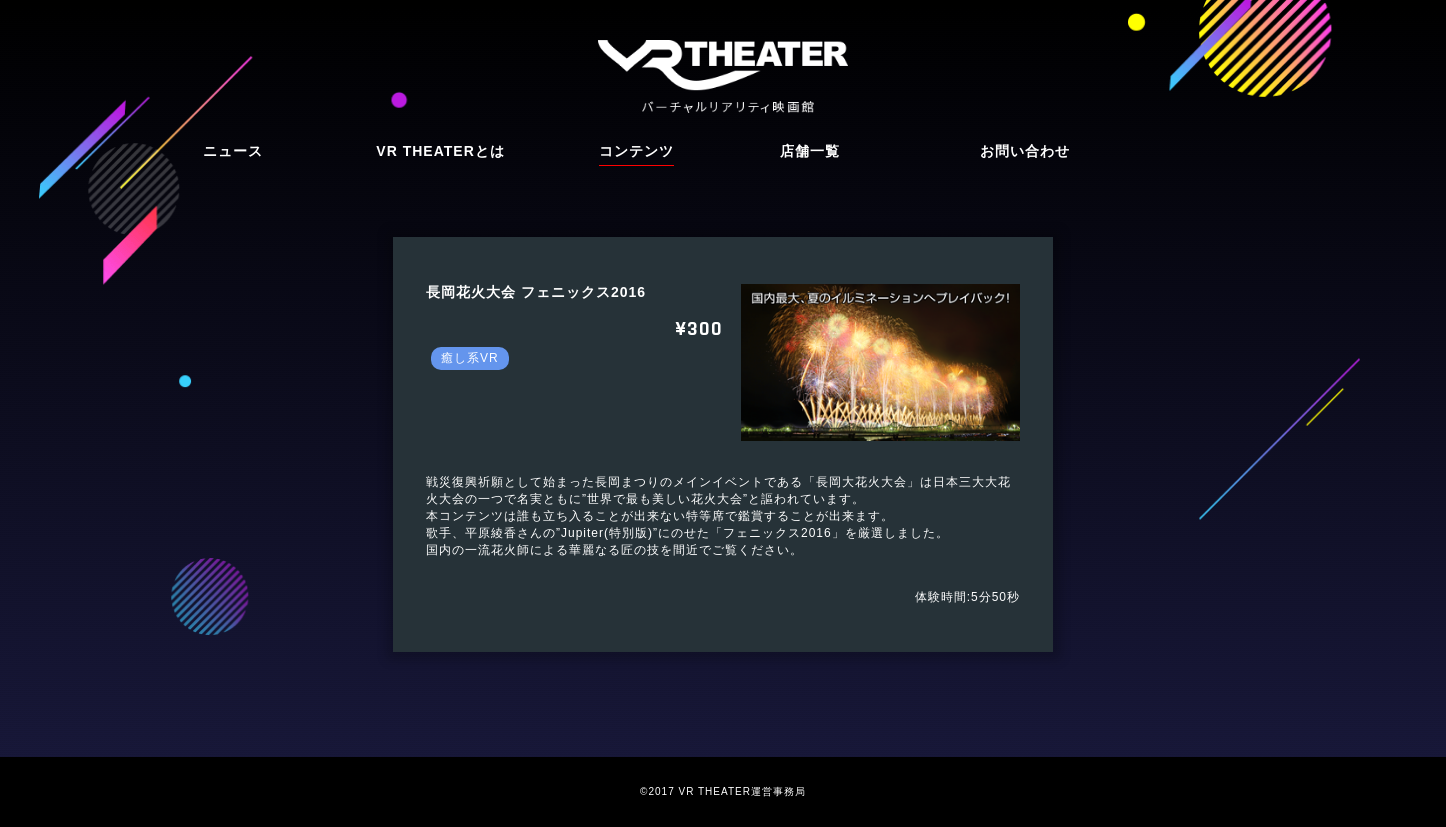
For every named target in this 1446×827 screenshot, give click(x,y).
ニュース (233, 151)
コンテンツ (636, 151)
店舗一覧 (810, 151)
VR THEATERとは (440, 151)
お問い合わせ (1025, 151)
